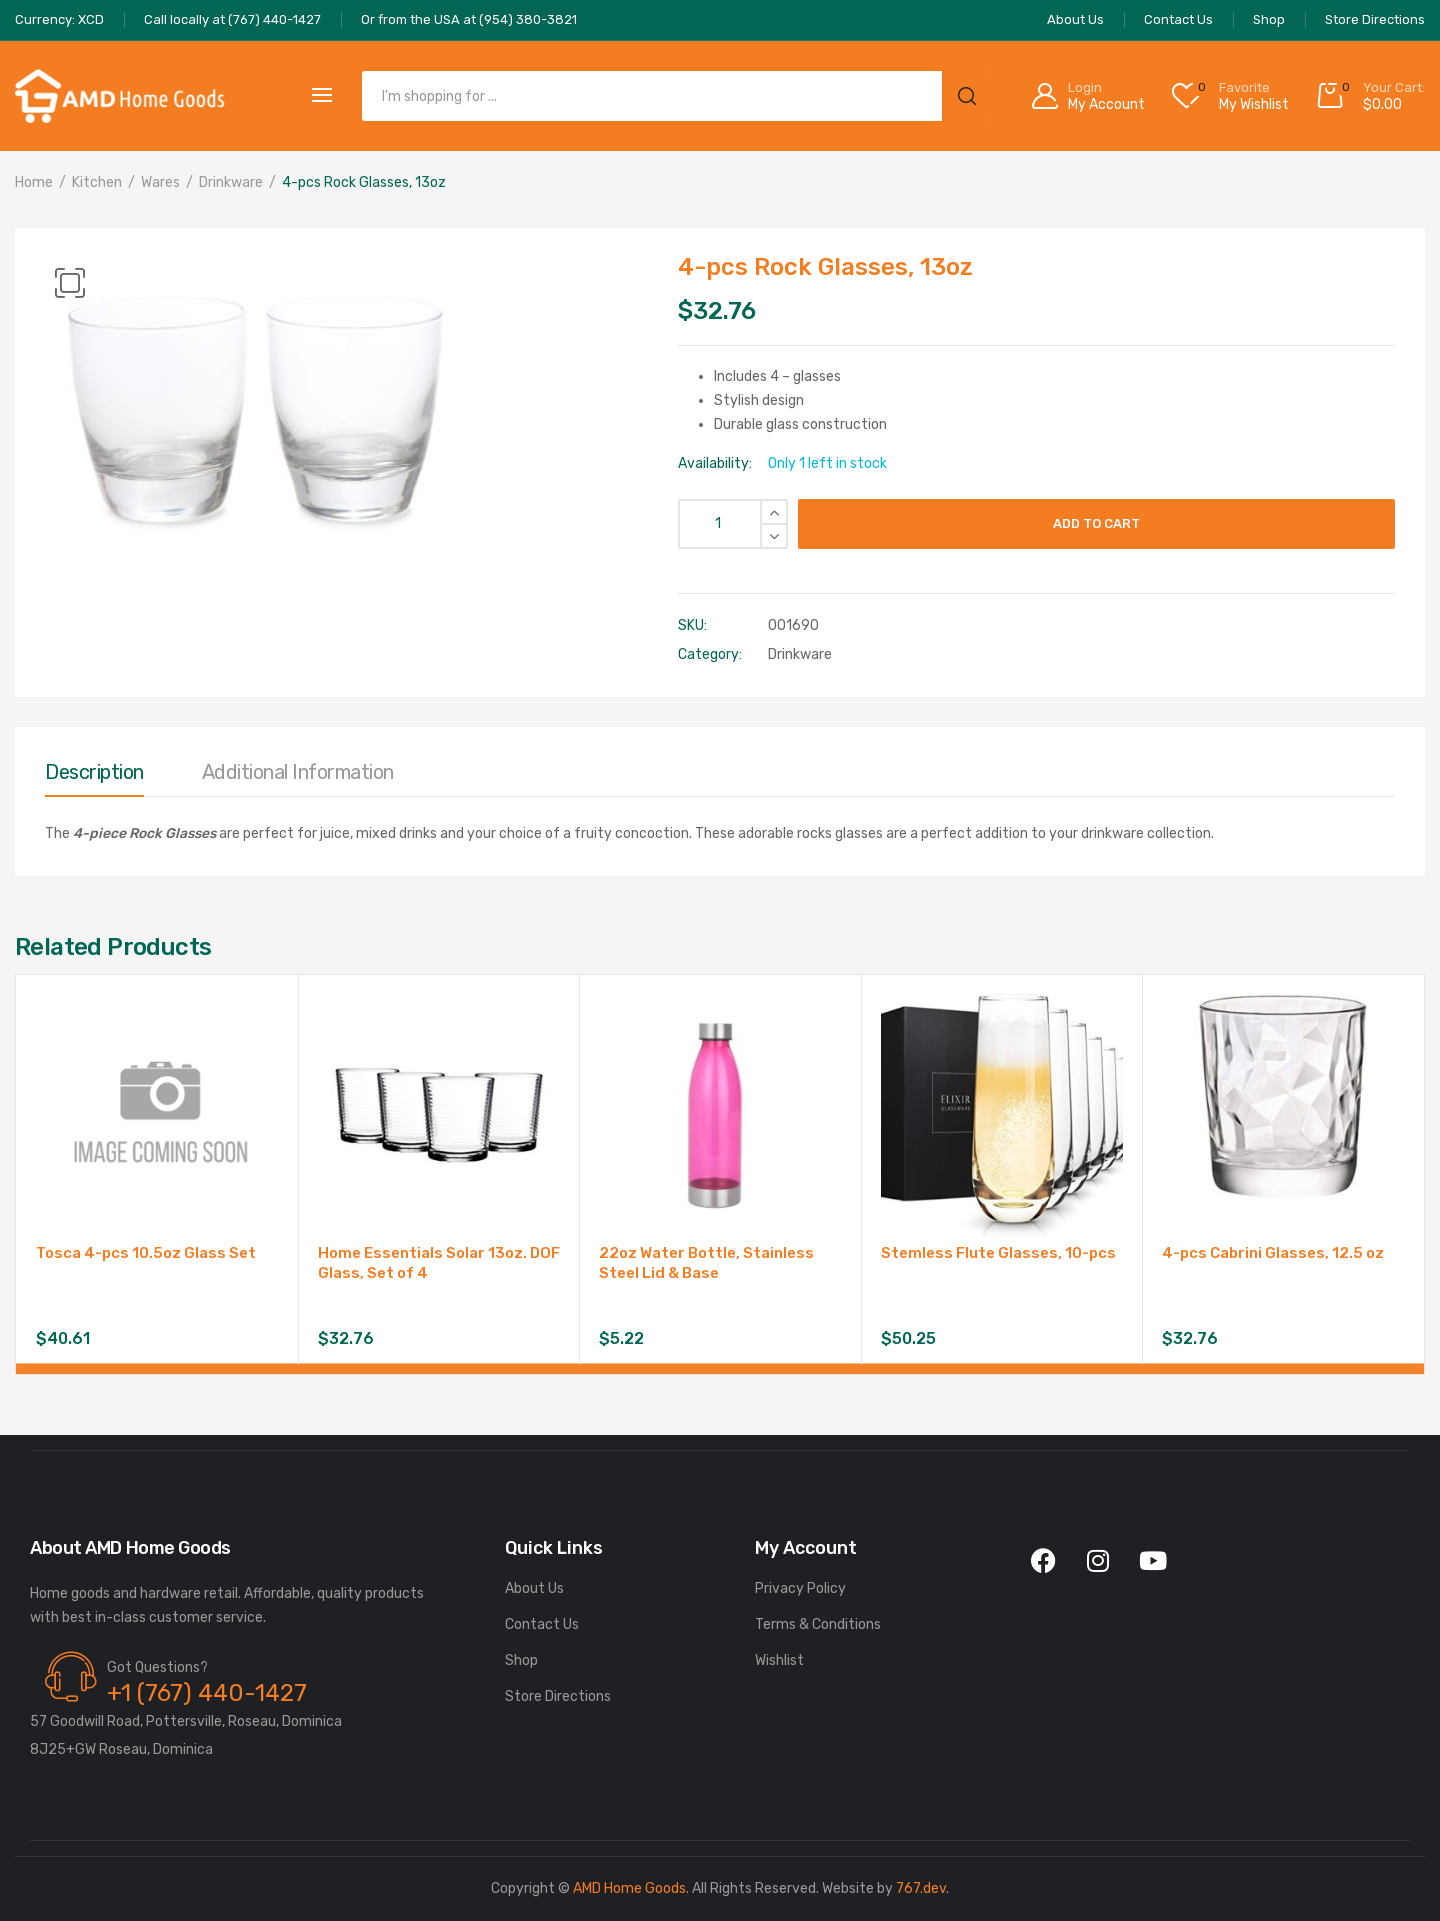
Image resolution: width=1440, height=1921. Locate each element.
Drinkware (231, 182)
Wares (160, 182)
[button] (70, 283)
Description (94, 772)
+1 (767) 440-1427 (207, 1693)
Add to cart (1096, 523)
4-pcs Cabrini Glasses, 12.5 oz (1273, 1253)
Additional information (298, 772)
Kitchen (97, 182)
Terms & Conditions (818, 1624)
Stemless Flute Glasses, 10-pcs (998, 1253)
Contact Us (542, 1624)
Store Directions (558, 1696)
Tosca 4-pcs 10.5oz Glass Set (146, 1253)
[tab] (94, 777)
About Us (534, 1588)
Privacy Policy (800, 1588)
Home (34, 182)
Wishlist (779, 1660)
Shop (521, 1660)
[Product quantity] (733, 524)
